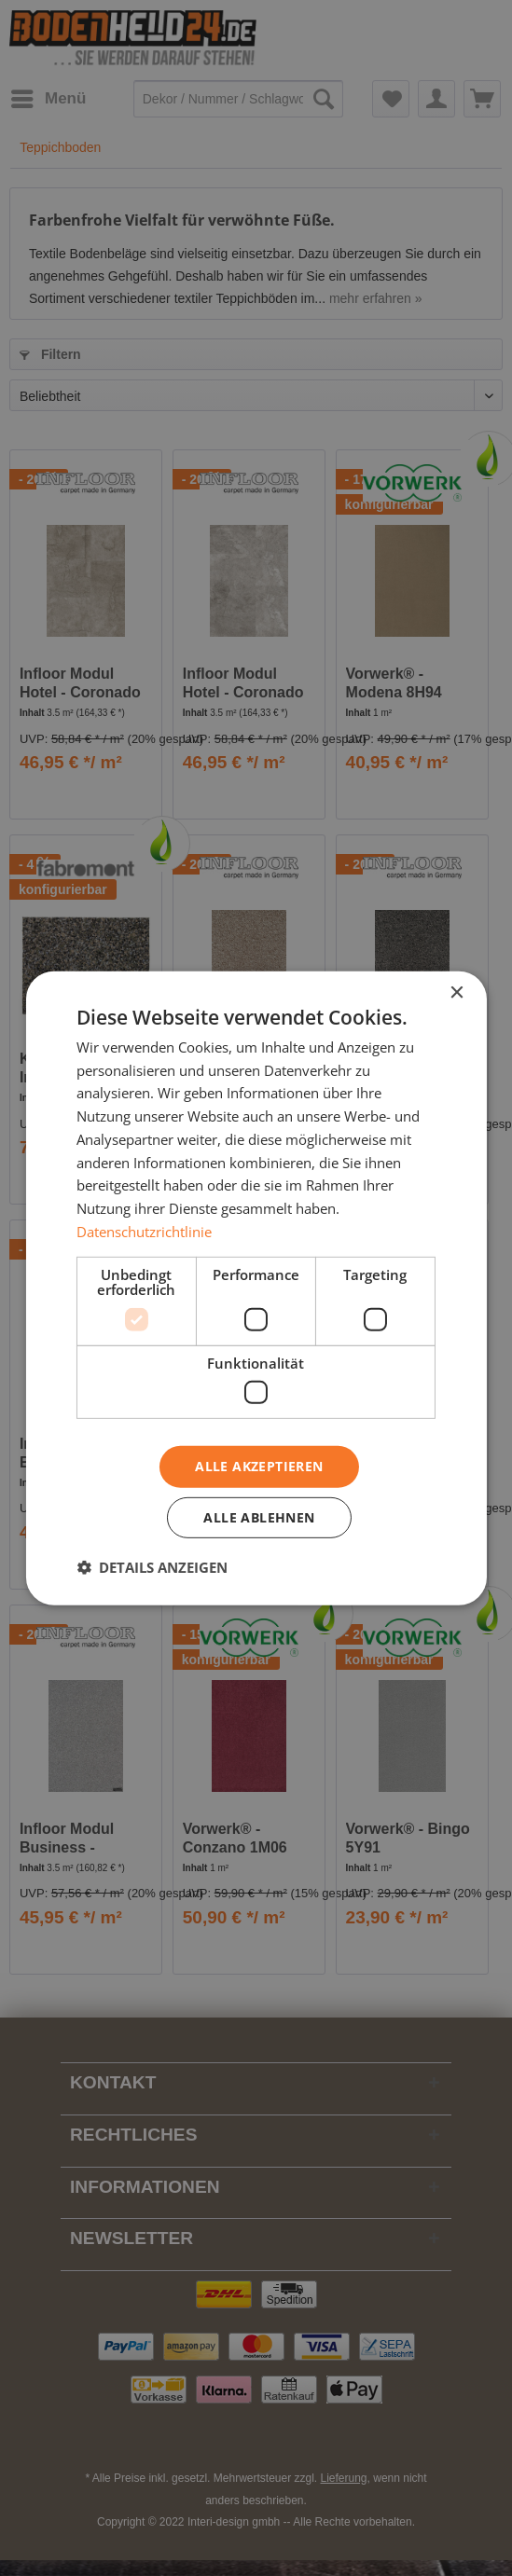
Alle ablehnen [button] (258, 1517)
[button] (152, 1567)
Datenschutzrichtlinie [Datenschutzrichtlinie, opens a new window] (144, 1231)
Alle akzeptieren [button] (259, 1466)
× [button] (457, 992)
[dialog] (255, 1288)
